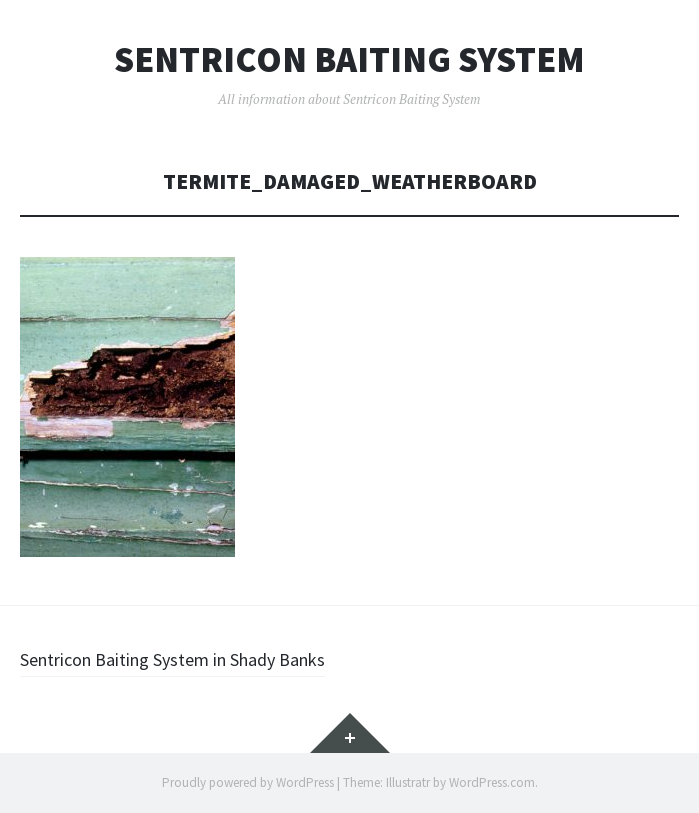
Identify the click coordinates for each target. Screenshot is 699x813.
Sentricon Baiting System (349, 60)
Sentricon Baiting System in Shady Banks (172, 659)
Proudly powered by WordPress (248, 782)
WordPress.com (492, 782)
